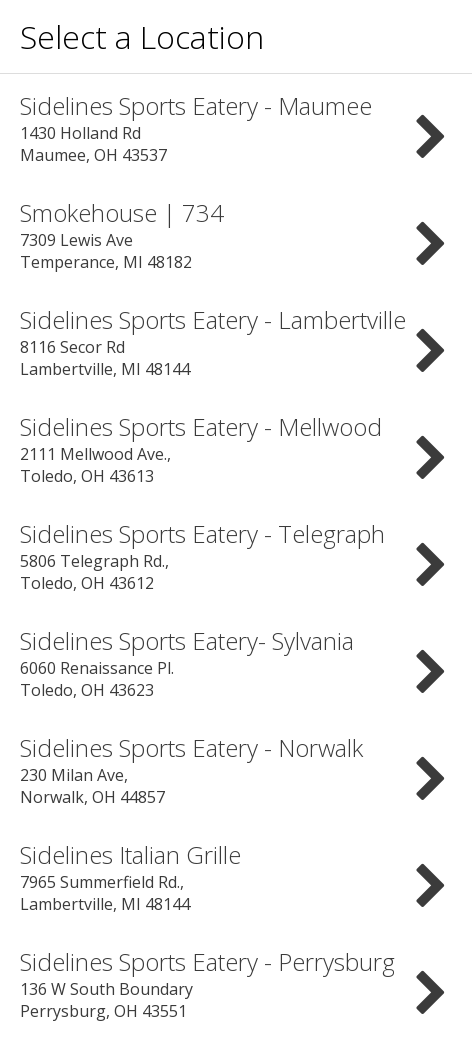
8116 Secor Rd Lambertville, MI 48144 (236, 341)
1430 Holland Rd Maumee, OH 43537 (236, 127)
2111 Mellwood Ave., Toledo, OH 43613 (236, 448)
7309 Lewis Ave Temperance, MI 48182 (236, 234)
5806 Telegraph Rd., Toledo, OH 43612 (236, 555)
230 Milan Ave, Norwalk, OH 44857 (236, 769)
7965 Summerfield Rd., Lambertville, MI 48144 (236, 876)
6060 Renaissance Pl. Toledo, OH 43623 (236, 662)
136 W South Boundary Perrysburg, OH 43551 (236, 983)
